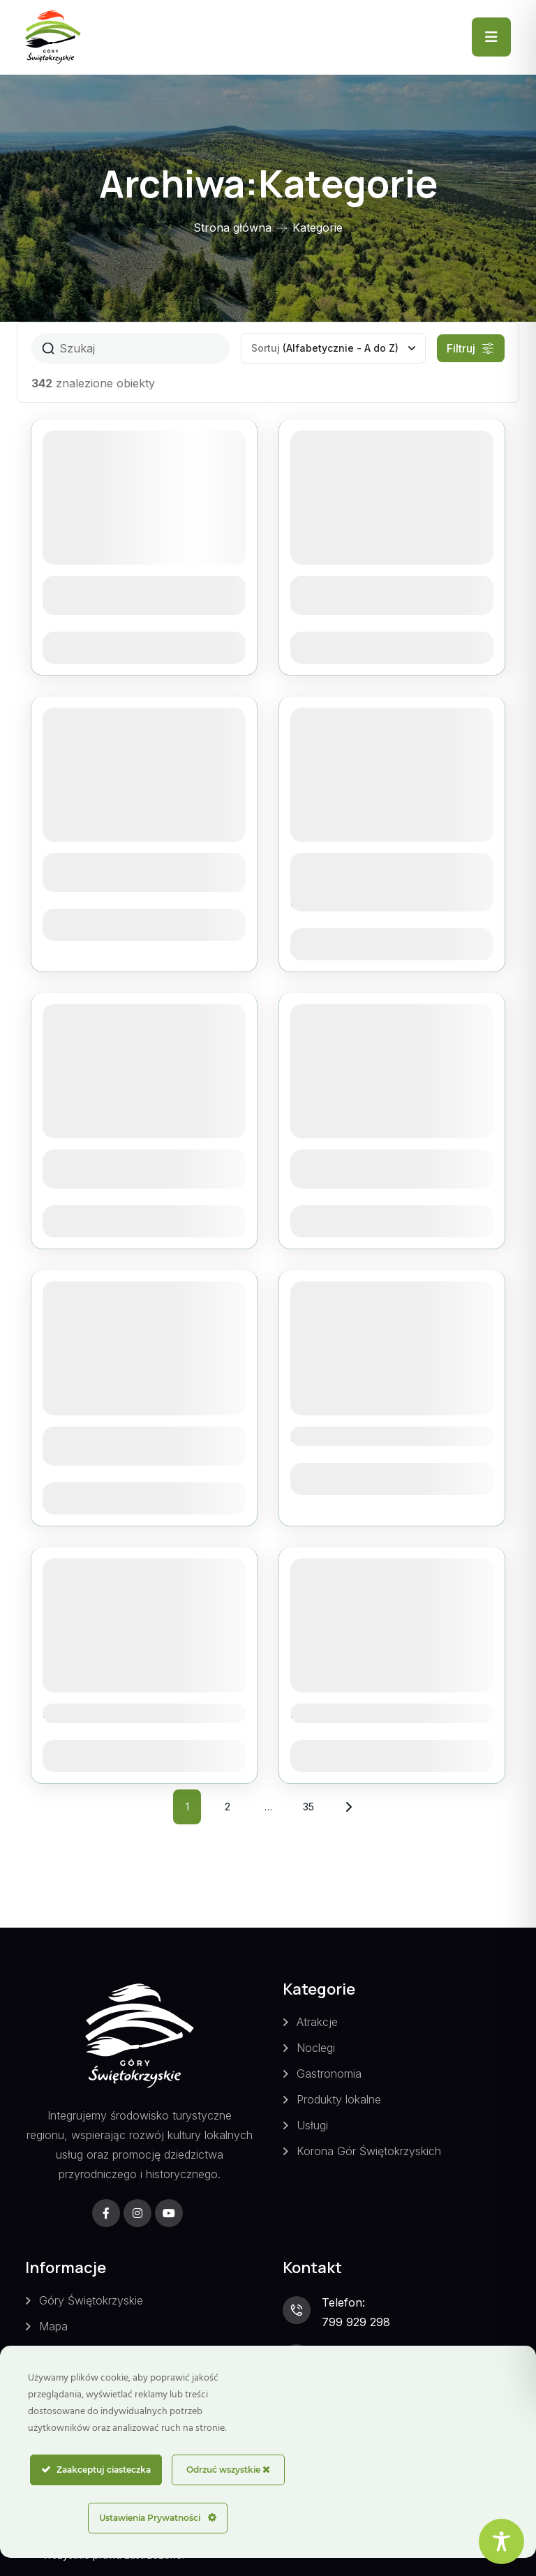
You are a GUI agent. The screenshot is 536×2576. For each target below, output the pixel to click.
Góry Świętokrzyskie (91, 2300)
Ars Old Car (329, 1713)
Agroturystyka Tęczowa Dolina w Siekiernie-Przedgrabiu (371, 882)
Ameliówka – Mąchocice (123, 1713)
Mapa (53, 2326)
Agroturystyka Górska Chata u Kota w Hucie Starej (386, 595)
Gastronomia (329, 2073)
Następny (349, 1806)
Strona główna (232, 227)
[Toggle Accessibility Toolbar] (501, 2541)
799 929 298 (356, 2322)
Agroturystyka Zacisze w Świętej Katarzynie (127, 1446)
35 (312, 1800)
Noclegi (316, 2048)
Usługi (312, 2125)
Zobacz (144, 648)
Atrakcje (317, 2022)
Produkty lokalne (339, 2099)
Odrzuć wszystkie (228, 2469)
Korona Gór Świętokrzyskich (369, 2151)
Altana (313, 1436)
